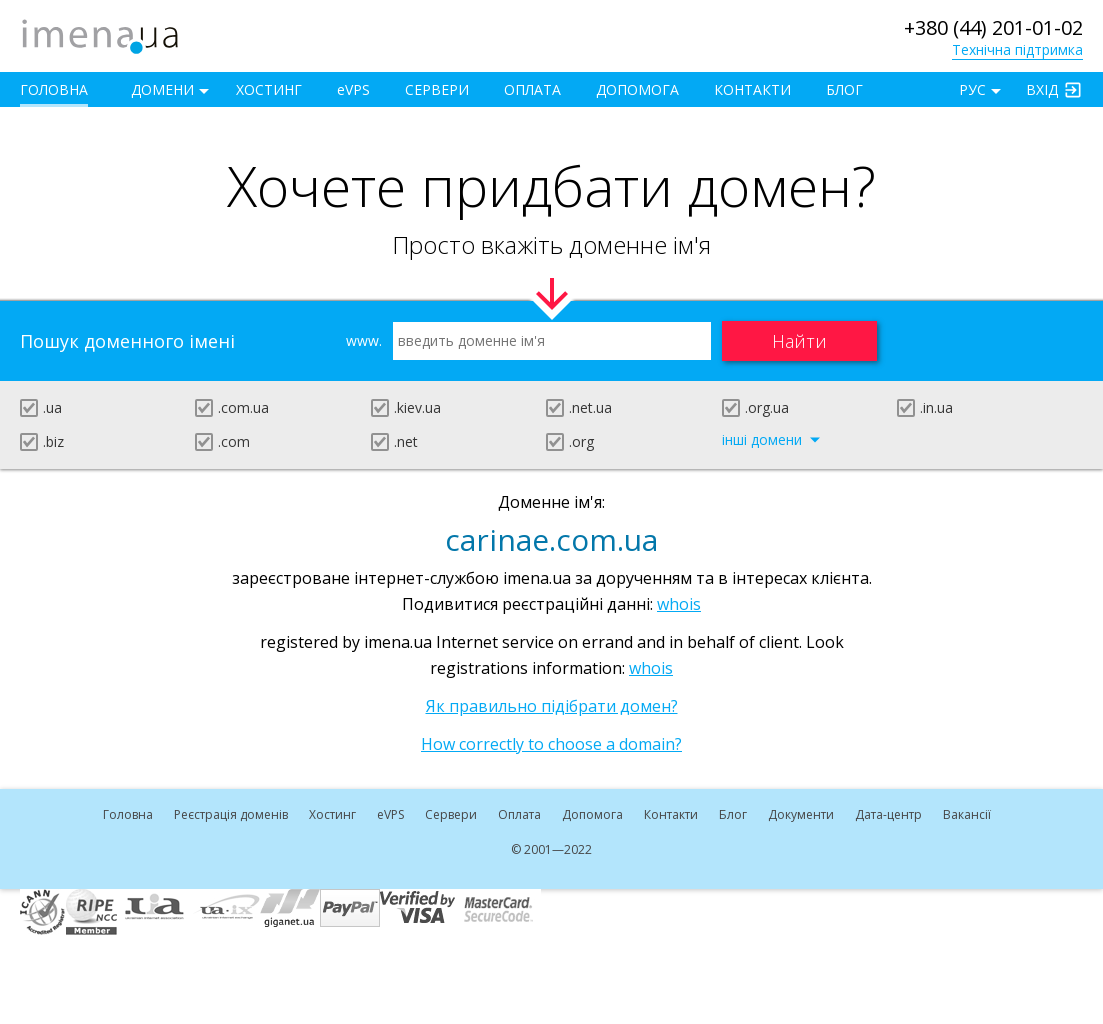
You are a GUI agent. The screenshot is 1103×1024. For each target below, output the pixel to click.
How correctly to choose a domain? (551, 744)
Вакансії (967, 814)
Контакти (752, 89)
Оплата (532, 89)
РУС (972, 89)
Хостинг (269, 89)
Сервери (437, 89)
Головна (54, 89)
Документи (801, 814)
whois (679, 604)
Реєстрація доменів (231, 814)
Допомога (637, 89)
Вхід (1042, 89)
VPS (353, 89)
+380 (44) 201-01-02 (993, 27)
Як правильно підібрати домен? (552, 706)
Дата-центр (888, 814)
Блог (844, 89)
